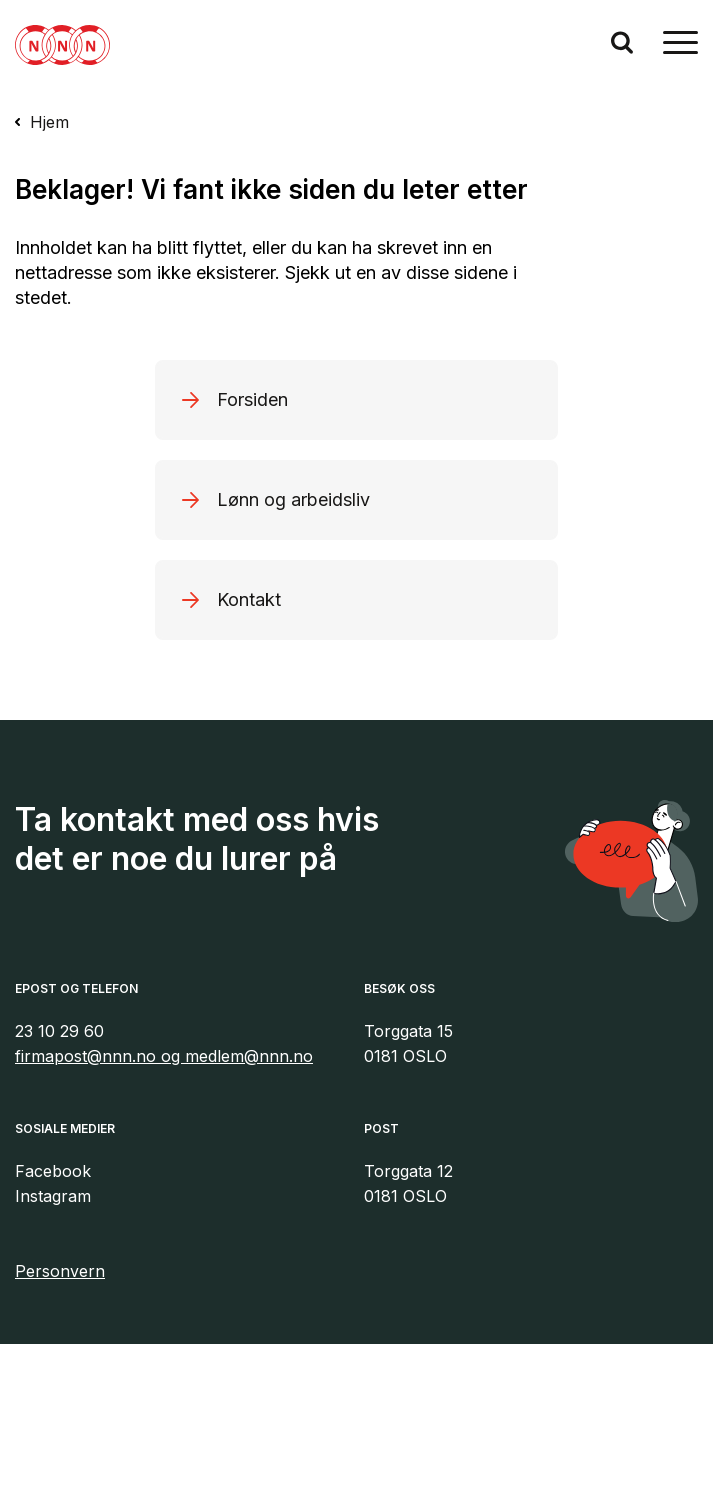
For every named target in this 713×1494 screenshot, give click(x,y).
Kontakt (249, 599)
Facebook (53, 1171)
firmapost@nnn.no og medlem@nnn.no (164, 1056)
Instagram (53, 1196)
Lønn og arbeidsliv (293, 499)
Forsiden (252, 399)
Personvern (60, 1271)
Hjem (49, 122)
